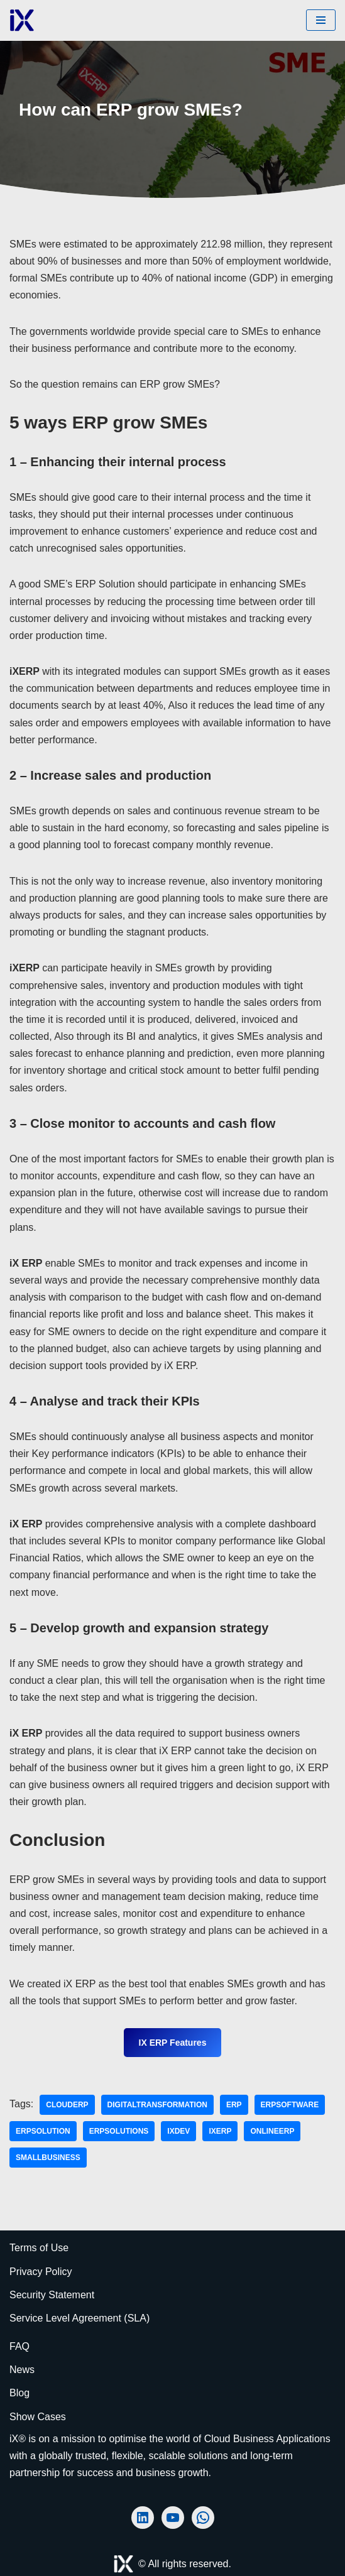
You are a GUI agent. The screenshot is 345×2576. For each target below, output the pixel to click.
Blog (19, 2393)
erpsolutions (119, 2131)
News (22, 2369)
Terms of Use (38, 2247)
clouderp (67, 2104)
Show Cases (37, 2416)
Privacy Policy (40, 2271)
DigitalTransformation (157, 2104)
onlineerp (272, 2131)
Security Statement (51, 2294)
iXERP (220, 2131)
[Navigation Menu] (321, 20)
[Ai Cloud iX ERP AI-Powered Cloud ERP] (22, 20)
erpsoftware (290, 2104)
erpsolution (43, 2131)
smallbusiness (48, 2157)
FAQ (19, 2346)
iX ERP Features (173, 2043)
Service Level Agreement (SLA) (79, 2318)
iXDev (178, 2131)
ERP (234, 2104)
